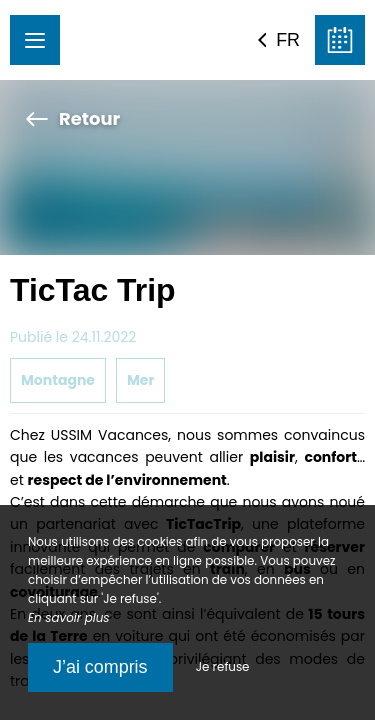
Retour (72, 118)
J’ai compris (100, 667)
